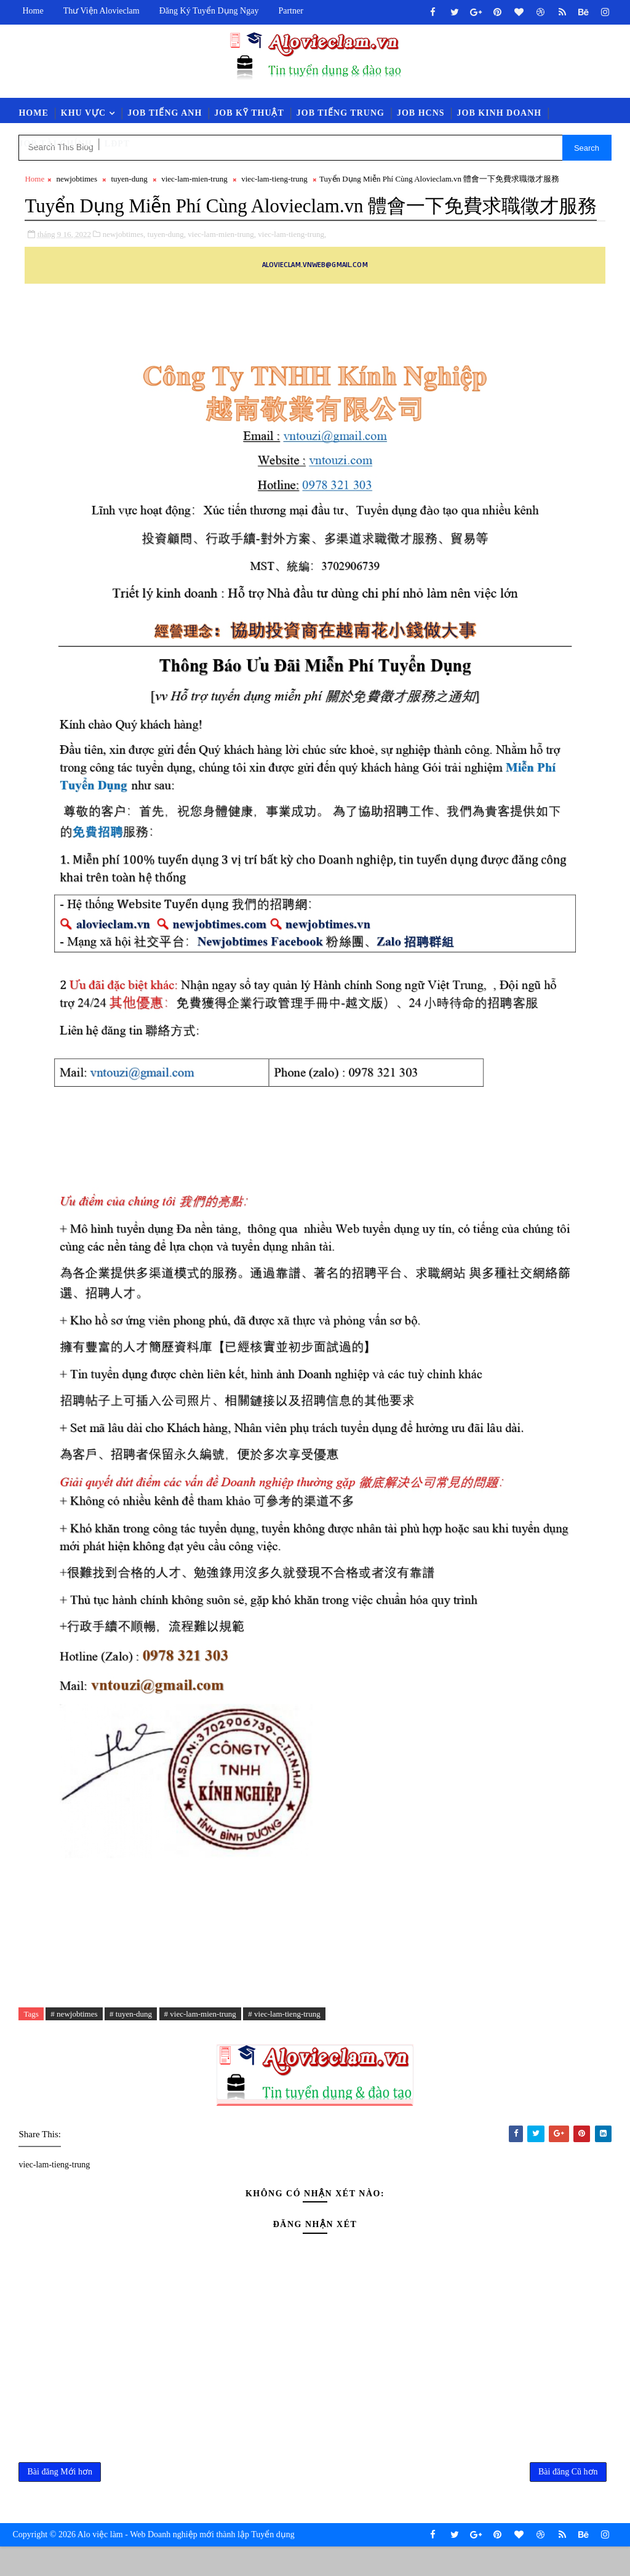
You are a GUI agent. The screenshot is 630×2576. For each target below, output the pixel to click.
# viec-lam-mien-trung (200, 2041)
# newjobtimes (73, 2041)
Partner (290, 10)
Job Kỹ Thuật (249, 113)
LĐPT (117, 143)
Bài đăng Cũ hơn (568, 2500)
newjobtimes (77, 179)
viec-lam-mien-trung (194, 179)
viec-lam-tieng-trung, (292, 261)
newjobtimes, (124, 261)
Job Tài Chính (55, 143)
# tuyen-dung (131, 2041)
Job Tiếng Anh (164, 113)
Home (32, 10)
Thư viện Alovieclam (101, 10)
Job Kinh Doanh (499, 113)
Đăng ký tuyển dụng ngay (209, 10)
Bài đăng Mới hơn (59, 2500)
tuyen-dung (129, 179)
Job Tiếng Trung (341, 113)
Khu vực (83, 113)
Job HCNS (421, 113)
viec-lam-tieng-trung (274, 179)
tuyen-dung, (167, 261)
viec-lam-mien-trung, (222, 261)
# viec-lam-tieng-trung (284, 2041)
